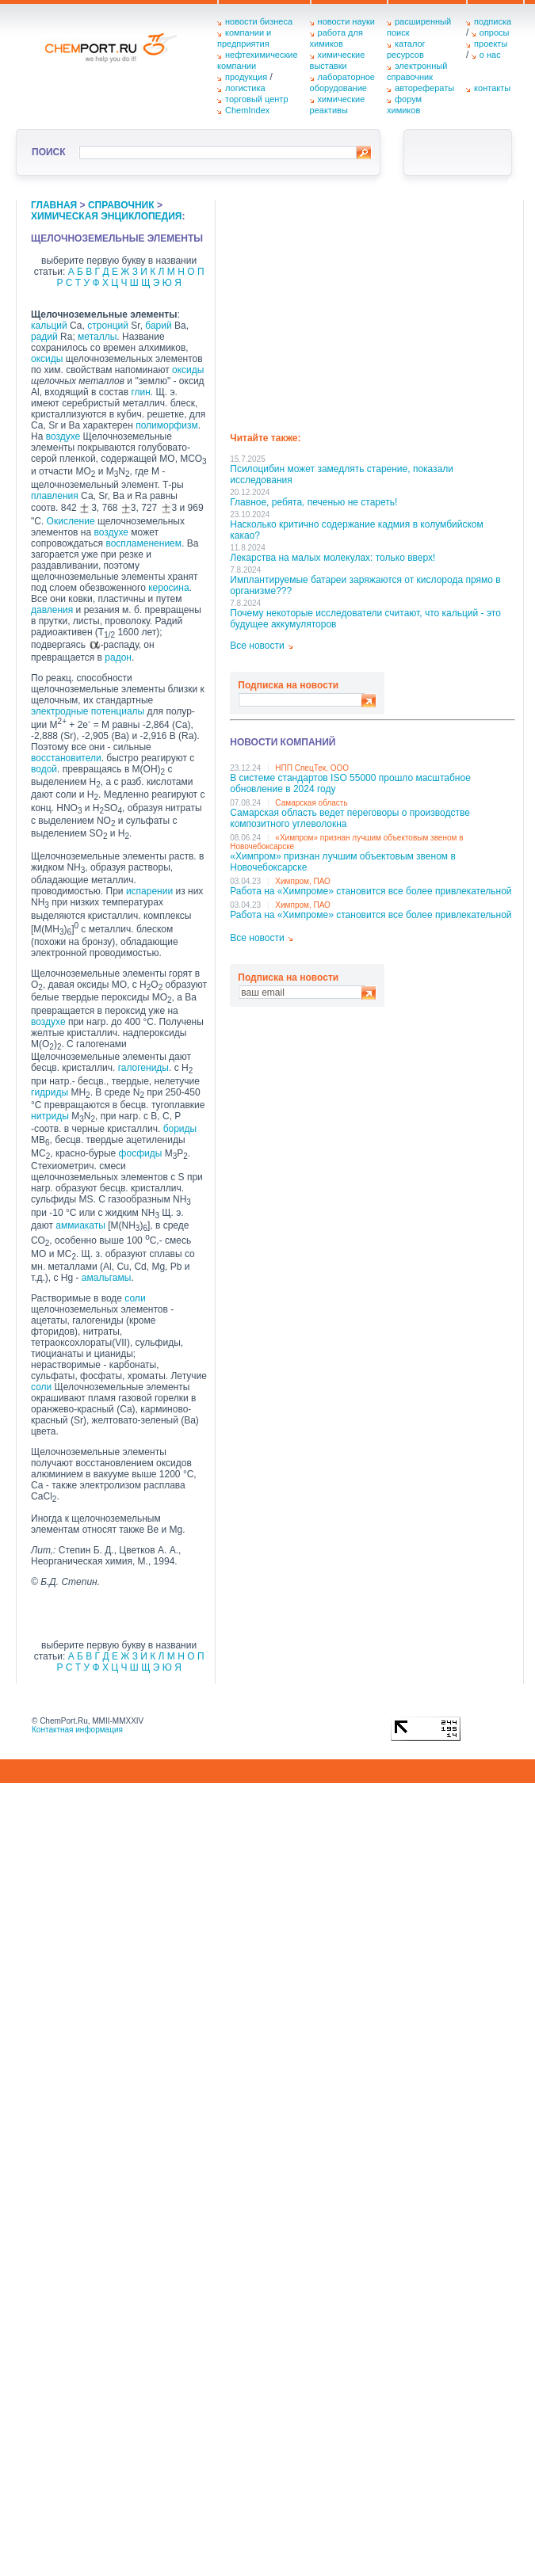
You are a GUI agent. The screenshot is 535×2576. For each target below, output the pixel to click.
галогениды (143, 1067)
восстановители (66, 758)
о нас (490, 54)
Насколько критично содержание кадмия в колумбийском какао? (356, 530)
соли (134, 1298)
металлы (97, 336)
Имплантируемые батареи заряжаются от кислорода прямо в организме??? (365, 585)
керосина (168, 587)
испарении (149, 891)
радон (118, 657)
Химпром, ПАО (303, 881)
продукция (246, 77)
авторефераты (424, 88)
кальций (49, 325)
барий (158, 325)
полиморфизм (167, 425)
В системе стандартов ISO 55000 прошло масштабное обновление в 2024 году (350, 783)
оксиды (47, 358)
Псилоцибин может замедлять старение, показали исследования (341, 474)
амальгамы (107, 1277)
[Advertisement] (370, 310)
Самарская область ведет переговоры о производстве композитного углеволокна (350, 818)
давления (52, 609)
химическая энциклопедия (106, 216)
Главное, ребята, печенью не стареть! (313, 502)
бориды (180, 1128)
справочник (121, 205)
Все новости (257, 645)
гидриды (49, 1092)
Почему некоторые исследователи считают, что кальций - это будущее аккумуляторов (365, 619)
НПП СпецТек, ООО (312, 768)
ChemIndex (247, 110)
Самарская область (311, 802)
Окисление (71, 521)
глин (140, 392)
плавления (54, 495)
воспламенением (143, 543)
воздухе (63, 436)
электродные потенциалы (87, 711)
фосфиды (140, 1153)
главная (54, 205)
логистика (245, 88)
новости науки (346, 21)
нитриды (50, 1116)
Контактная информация (77, 1729)
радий (44, 336)
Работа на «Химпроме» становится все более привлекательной (370, 891)
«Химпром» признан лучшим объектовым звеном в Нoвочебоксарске (343, 862)
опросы (495, 32)
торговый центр (257, 99)
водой (44, 769)
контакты (492, 88)
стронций (107, 325)
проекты (490, 43)
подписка (492, 21)
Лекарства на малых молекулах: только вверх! (332, 557)
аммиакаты (80, 1225)
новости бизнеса (258, 21)
